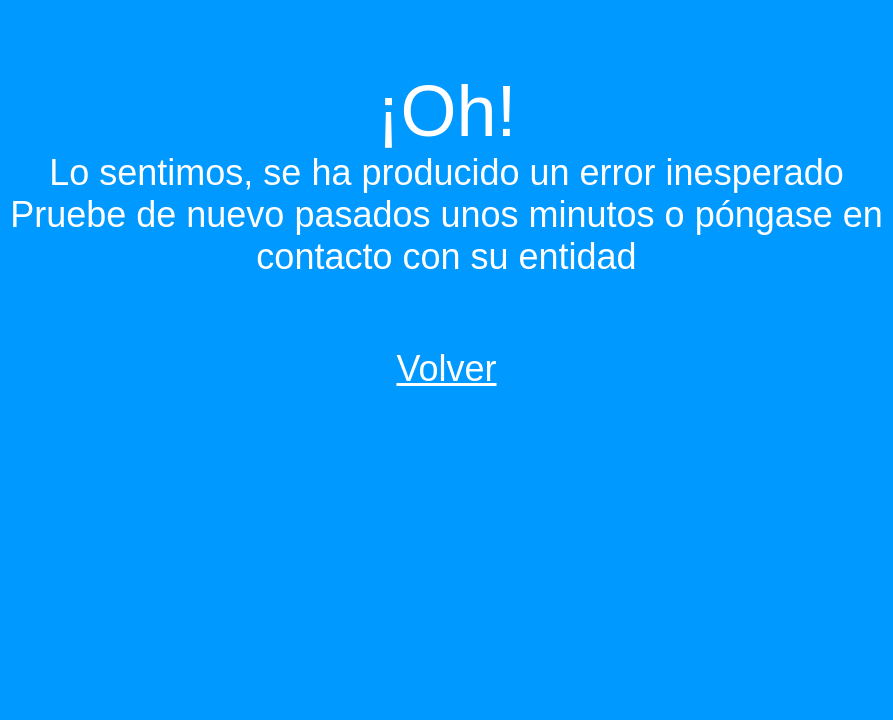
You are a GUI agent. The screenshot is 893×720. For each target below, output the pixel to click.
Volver (446, 368)
